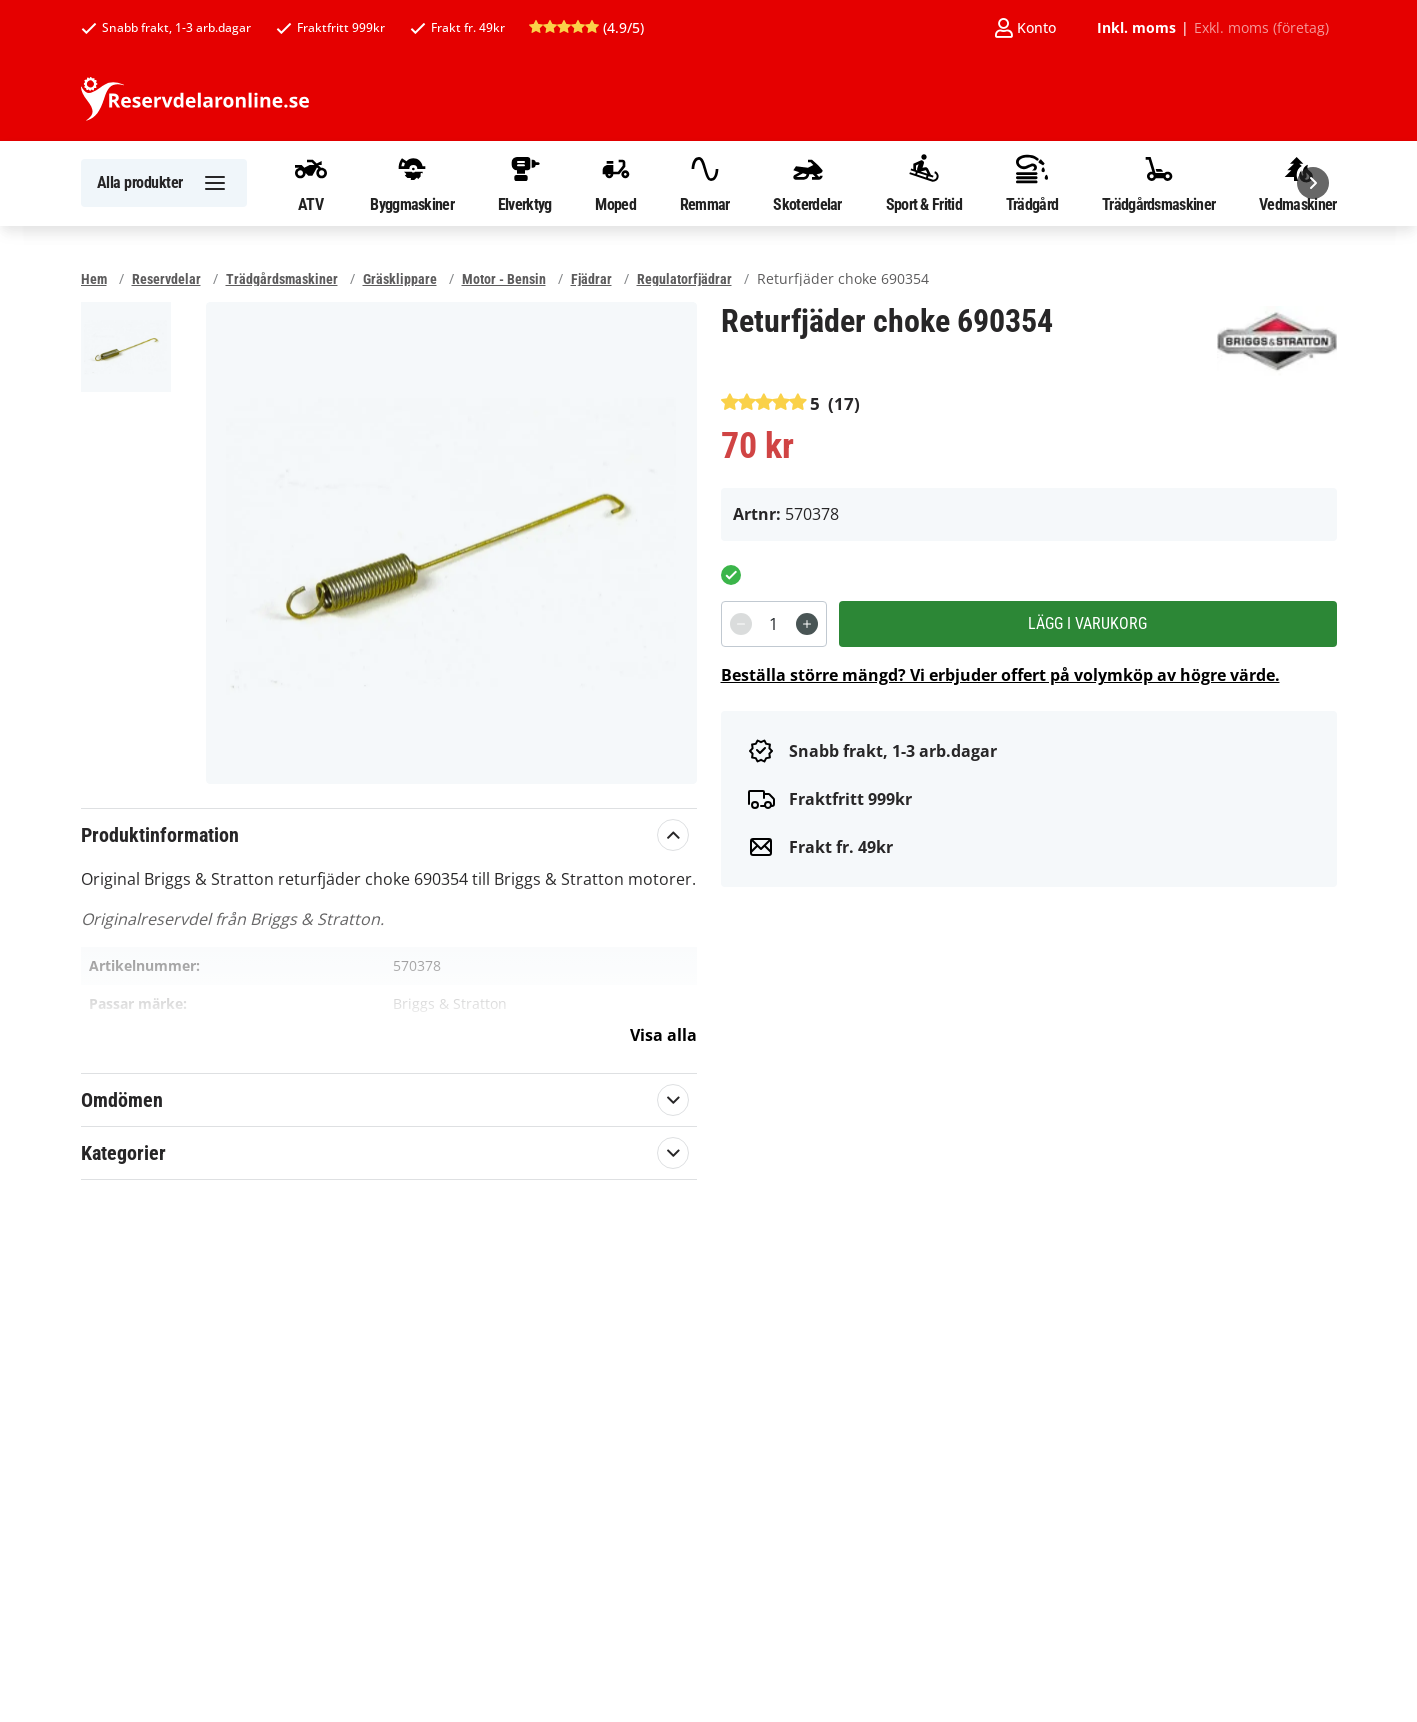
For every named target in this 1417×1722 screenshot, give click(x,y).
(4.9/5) (586, 27)
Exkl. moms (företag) (1261, 28)
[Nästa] (1313, 183)
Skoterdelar (807, 183)
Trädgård (1032, 183)
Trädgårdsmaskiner (1158, 183)
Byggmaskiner (412, 183)
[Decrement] (741, 624)
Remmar (705, 183)
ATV (311, 183)
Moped (615, 183)
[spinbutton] (774, 624)
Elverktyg (525, 183)
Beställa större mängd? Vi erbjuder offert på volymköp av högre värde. (1000, 675)
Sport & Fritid (924, 183)
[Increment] (807, 624)
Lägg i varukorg (1087, 623)
